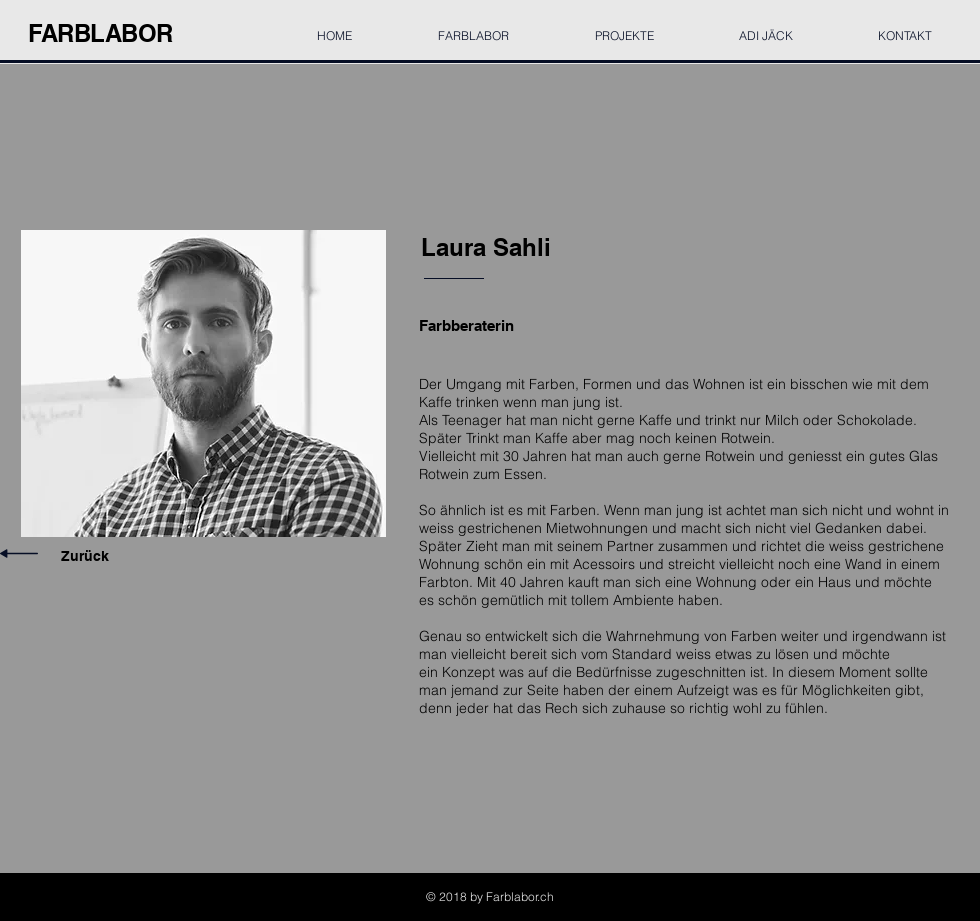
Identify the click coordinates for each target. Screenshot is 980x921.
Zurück (85, 556)
